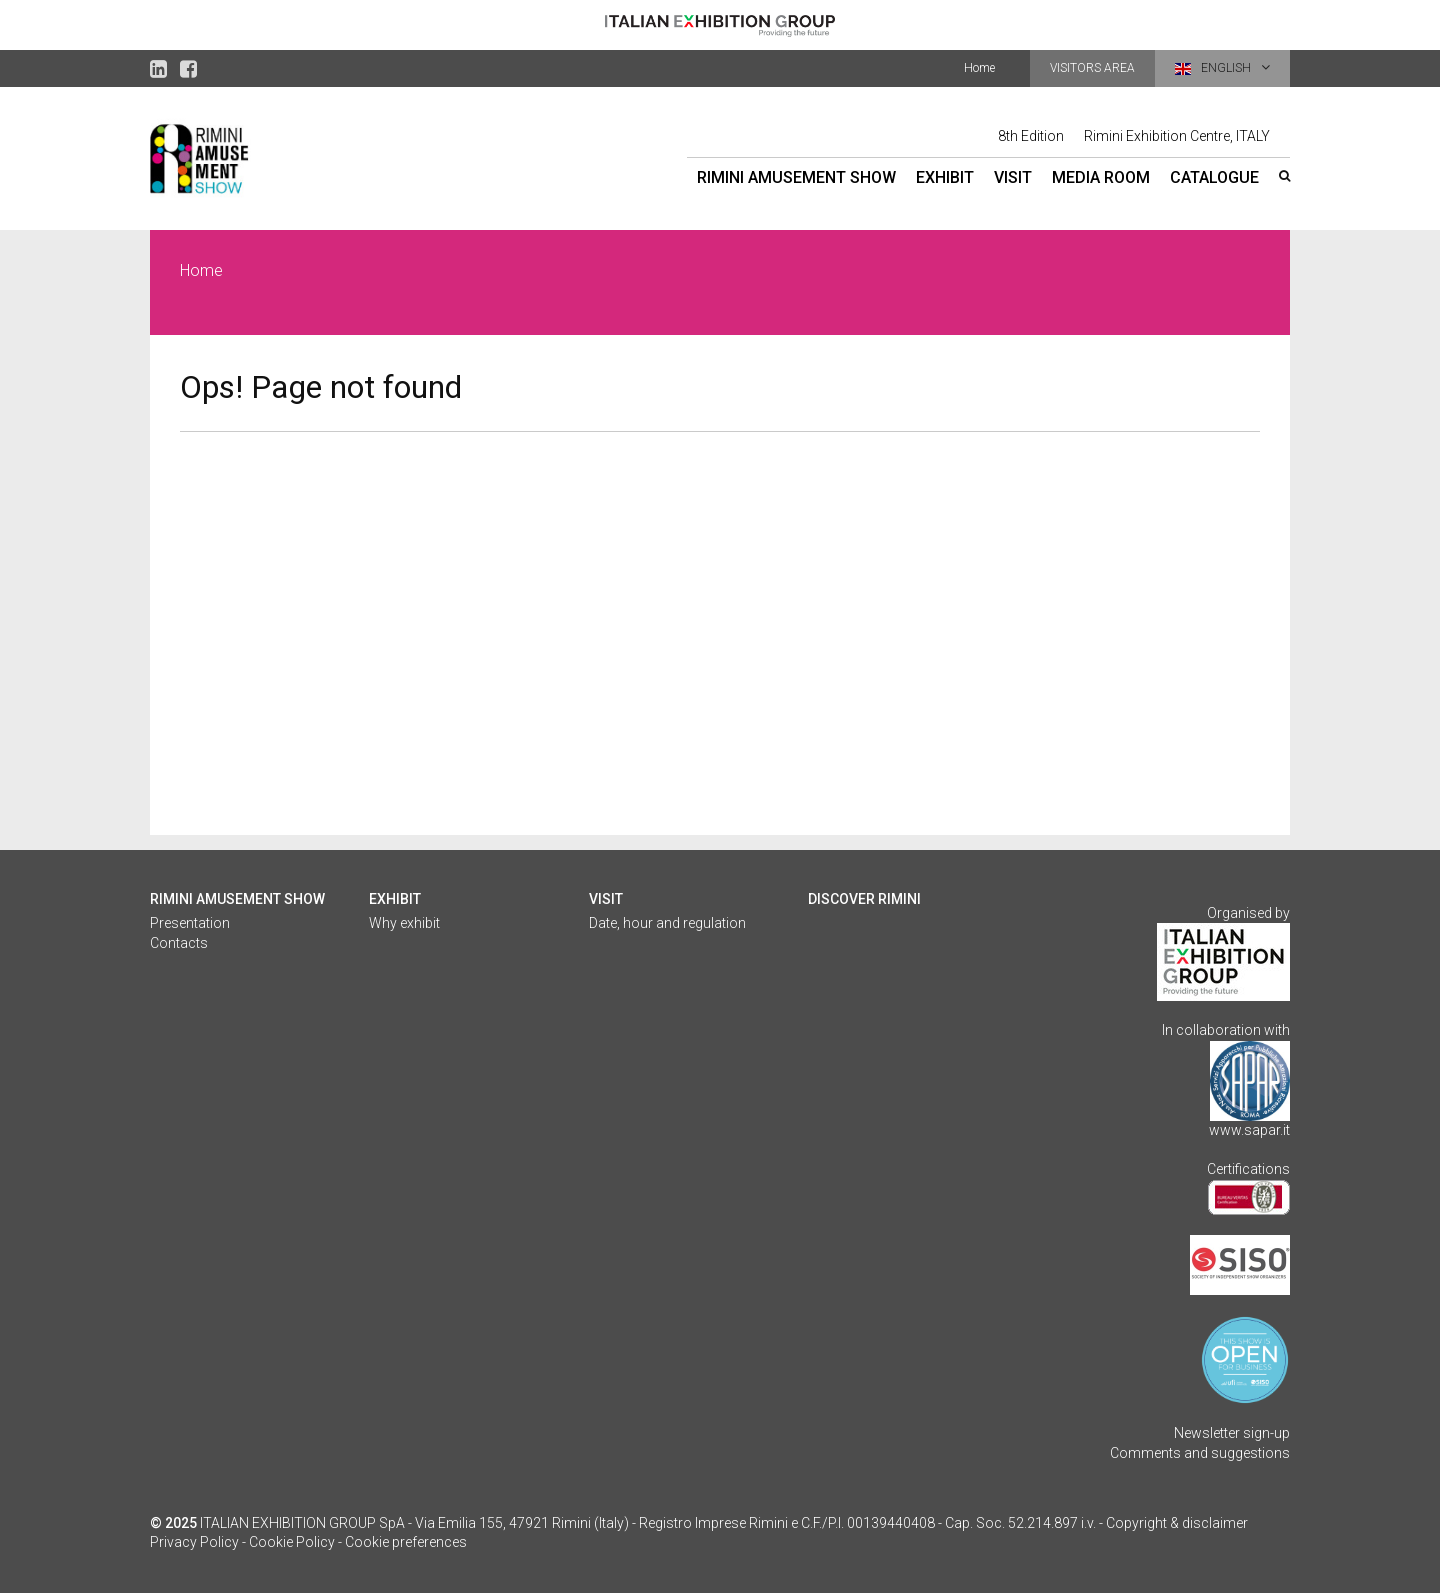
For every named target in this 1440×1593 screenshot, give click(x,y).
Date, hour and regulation (667, 923)
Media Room (1101, 177)
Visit (1013, 177)
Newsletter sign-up (1232, 1433)
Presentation (190, 923)
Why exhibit (404, 923)
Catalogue (1214, 177)
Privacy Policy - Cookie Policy (242, 1542)
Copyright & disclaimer (1177, 1523)
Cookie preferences (406, 1542)
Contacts (179, 943)
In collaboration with (1226, 1030)
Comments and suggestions (1200, 1453)
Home (979, 68)
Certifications (1248, 1169)
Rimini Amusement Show (796, 177)
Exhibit (945, 177)
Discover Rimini (864, 899)
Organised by (1248, 913)
